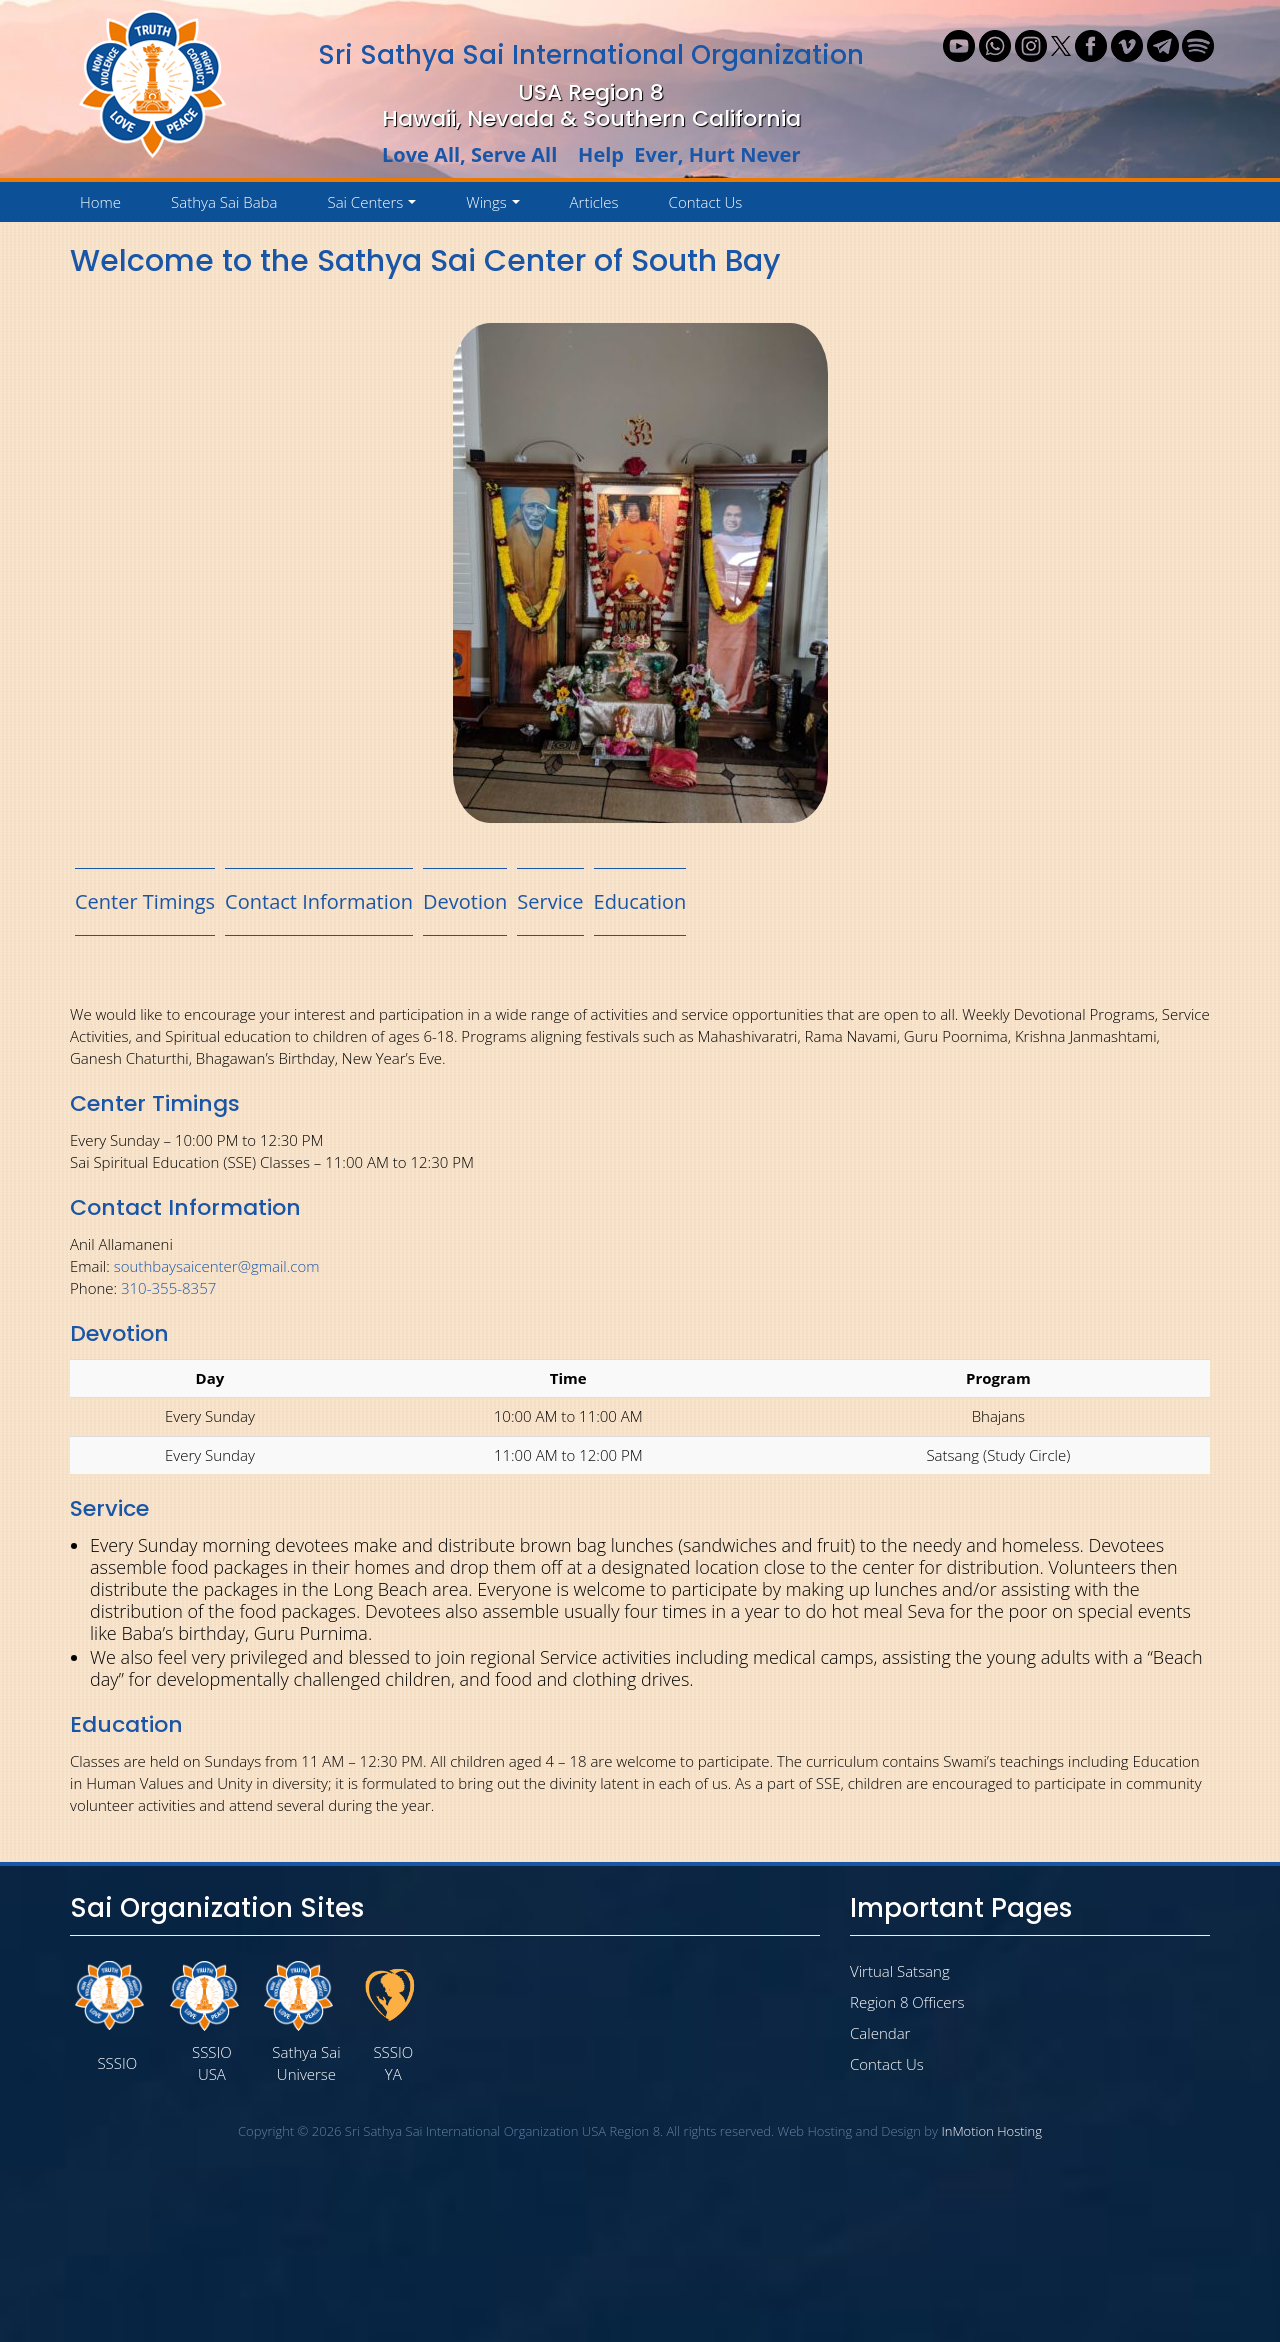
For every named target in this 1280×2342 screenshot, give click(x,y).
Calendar (880, 2033)
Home (100, 202)
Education (640, 901)
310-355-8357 (168, 1288)
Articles (594, 202)
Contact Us (706, 202)
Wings (496, 207)
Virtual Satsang (900, 1971)
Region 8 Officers (907, 2002)
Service (550, 901)
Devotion (465, 901)
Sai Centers (375, 207)
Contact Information (319, 901)
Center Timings (145, 901)
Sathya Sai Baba (224, 202)
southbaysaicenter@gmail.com (217, 1266)
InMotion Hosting (991, 2131)
